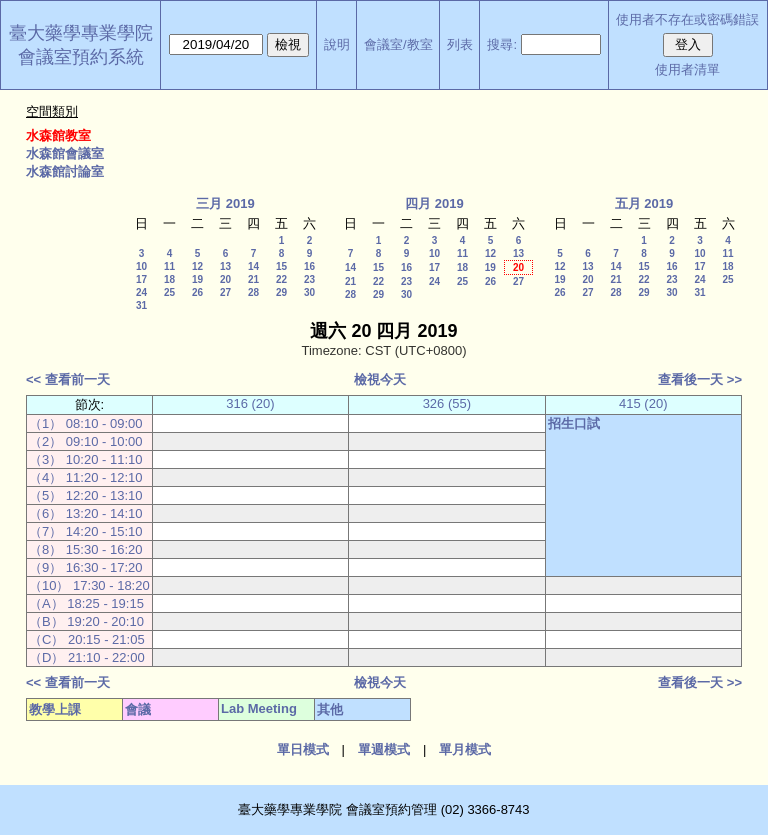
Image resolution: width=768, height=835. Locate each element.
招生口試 (574, 423)
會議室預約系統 (81, 57)
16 (309, 266)
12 (197, 266)
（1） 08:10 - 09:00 (85, 423)
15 (281, 266)
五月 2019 (644, 203)
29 (281, 292)
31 (141, 305)
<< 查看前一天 (68, 379)
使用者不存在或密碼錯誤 (687, 19)
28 (253, 292)
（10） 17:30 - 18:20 (89, 585)
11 (169, 266)
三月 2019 (225, 203)
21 (253, 279)
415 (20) (643, 403)
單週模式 (384, 749)
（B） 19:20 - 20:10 (86, 621)
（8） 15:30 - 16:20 (85, 549)
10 (141, 266)
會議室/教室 (398, 44)
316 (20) (250, 403)
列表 (460, 44)
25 (169, 292)
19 (197, 279)
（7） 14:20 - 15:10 (85, 531)
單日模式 (303, 749)
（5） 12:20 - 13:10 (85, 495)
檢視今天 (380, 379)
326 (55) (447, 403)
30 (309, 292)
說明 (337, 44)
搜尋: (502, 44)
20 (225, 279)
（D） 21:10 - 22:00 (87, 657)
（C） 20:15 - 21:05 (87, 639)
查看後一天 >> (700, 379)
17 (141, 279)
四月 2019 (434, 203)
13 (225, 266)
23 (309, 279)
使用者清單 (687, 69)
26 (197, 292)
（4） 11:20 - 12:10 (85, 477)
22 (281, 279)
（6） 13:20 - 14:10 (85, 513)
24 (141, 292)
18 (169, 279)
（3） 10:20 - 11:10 (85, 459)
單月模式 (465, 749)
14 (253, 266)
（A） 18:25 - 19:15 (86, 603)
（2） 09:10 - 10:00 (85, 441)
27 (225, 292)
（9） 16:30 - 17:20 (85, 567)
